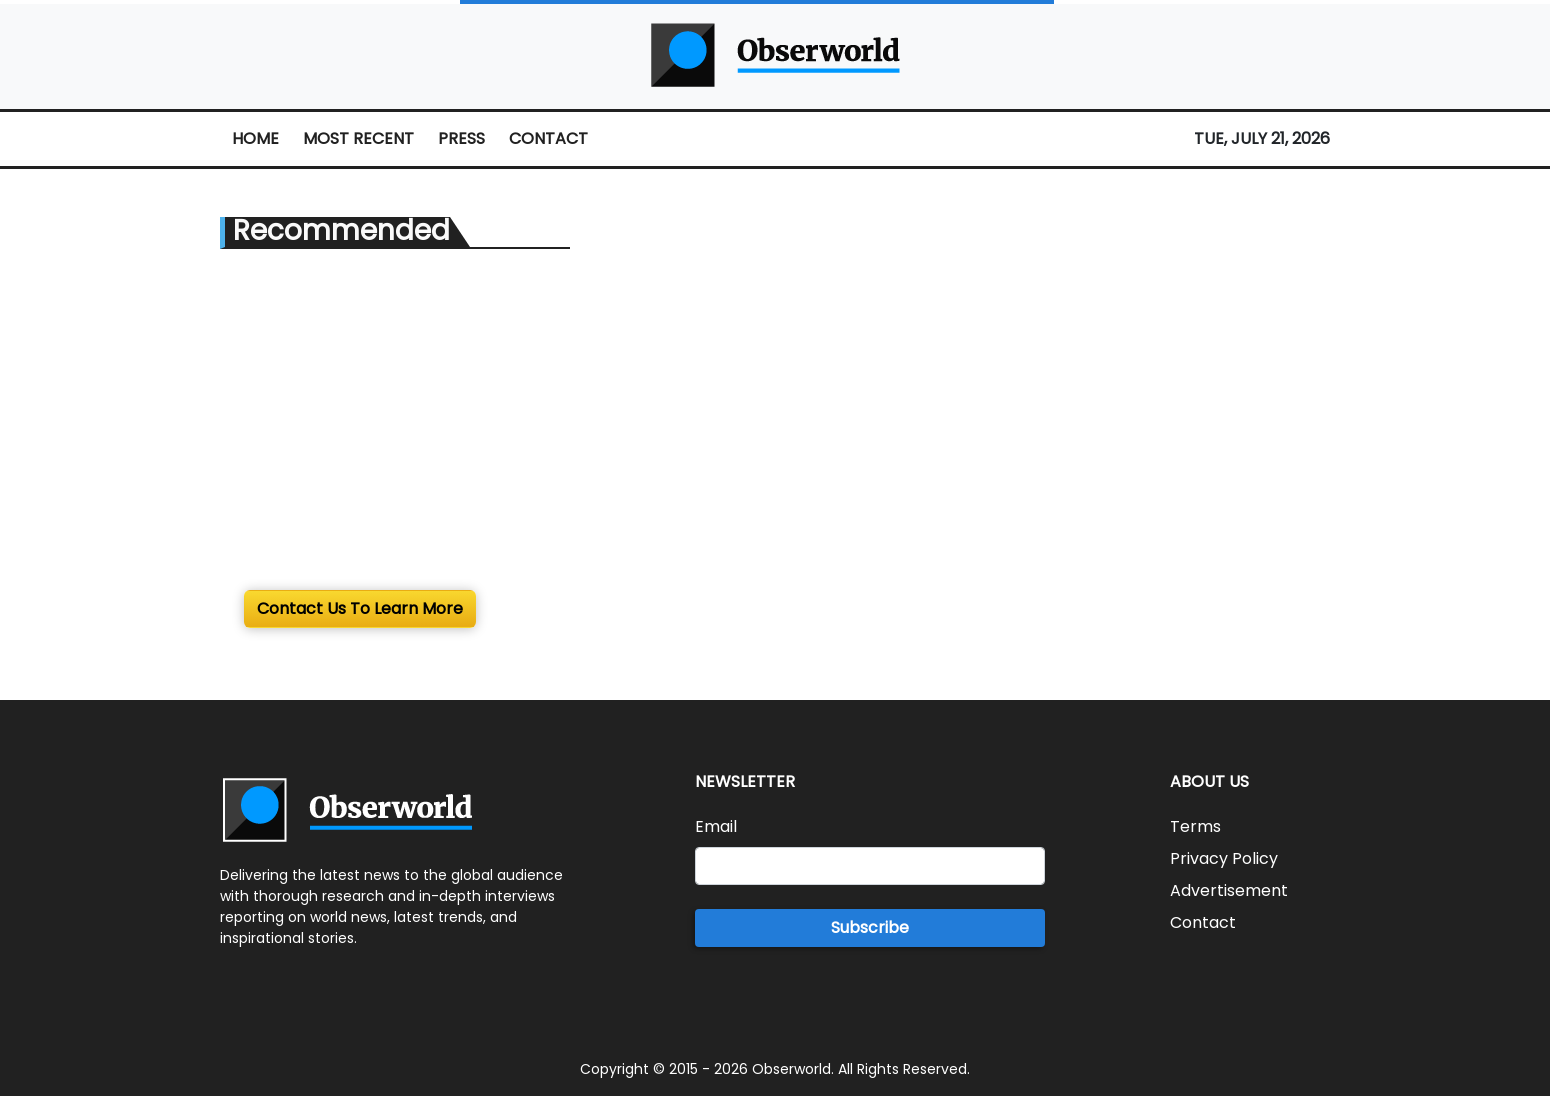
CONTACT (548, 138)
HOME (255, 138)
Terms (1195, 826)
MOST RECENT (358, 138)
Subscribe (870, 927)
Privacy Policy (1224, 858)
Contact (1203, 922)
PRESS (461, 138)
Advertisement (1229, 890)
